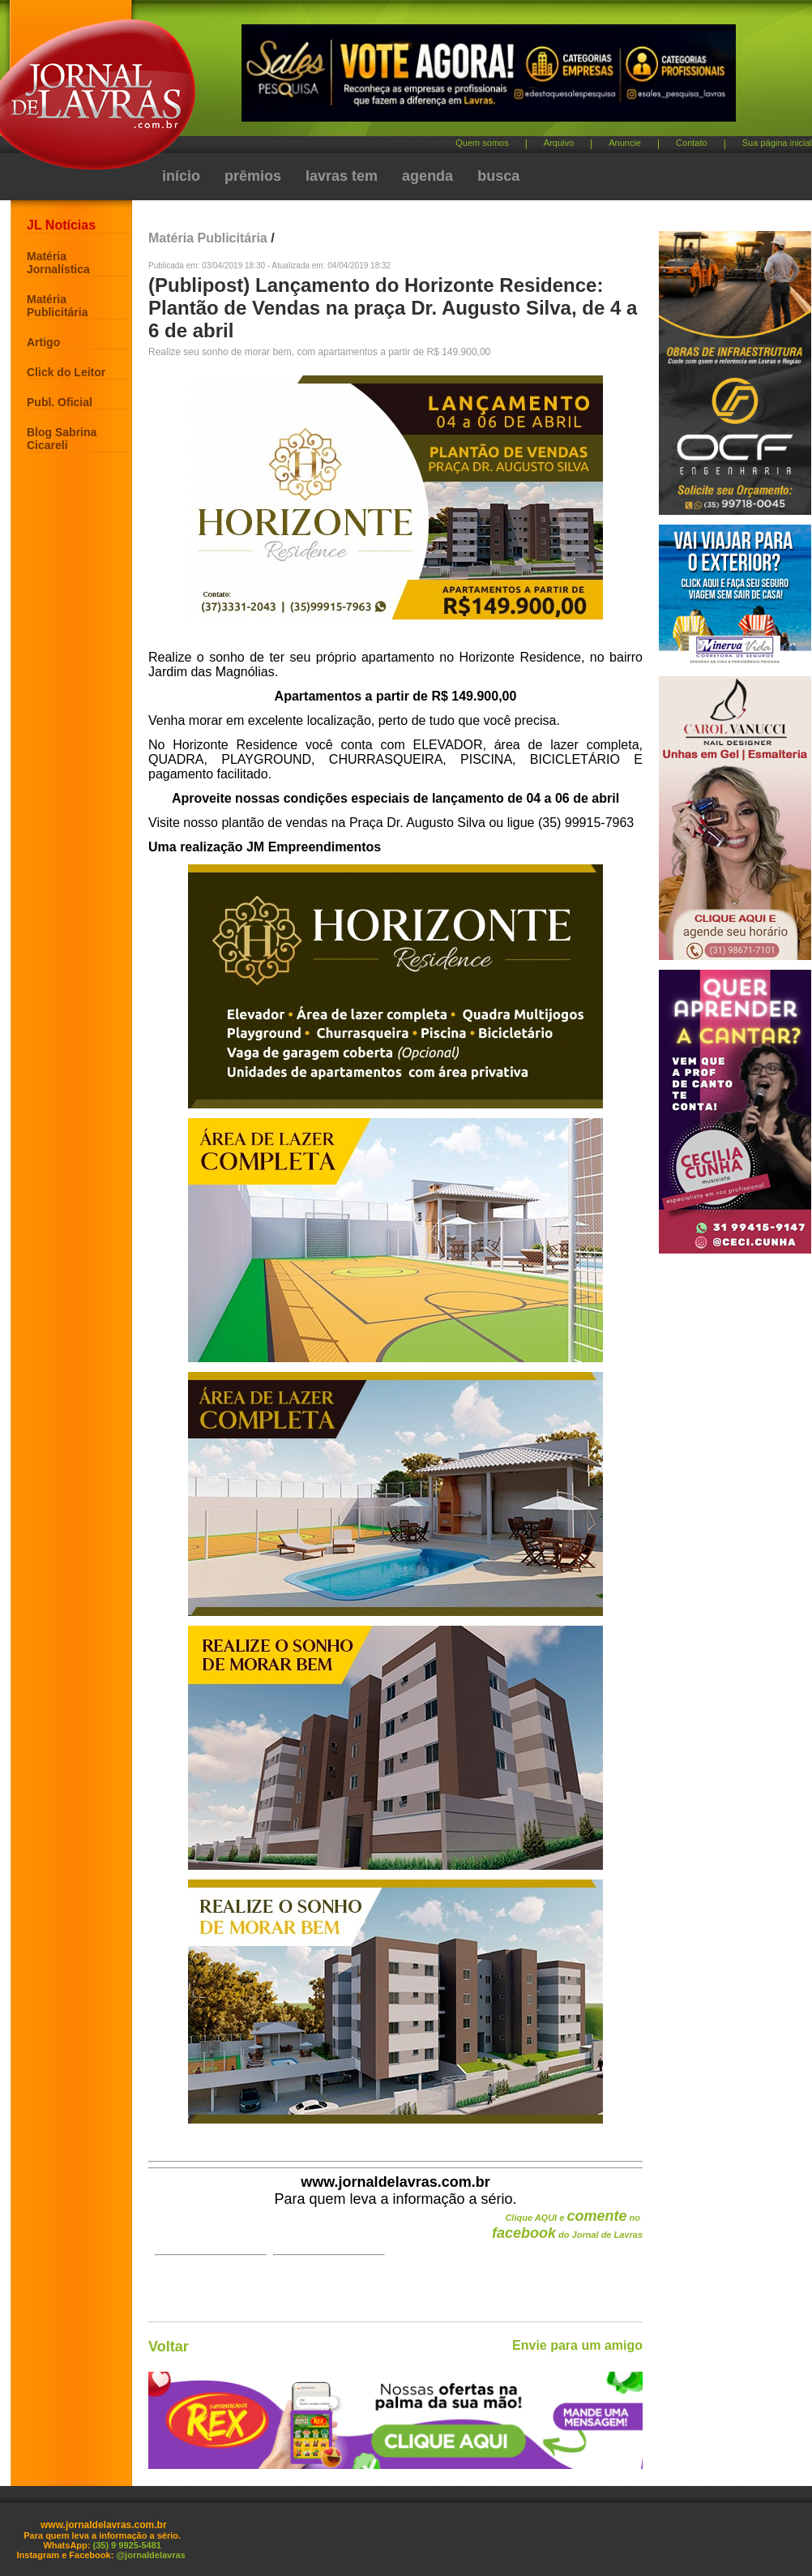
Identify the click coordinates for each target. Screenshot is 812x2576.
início (181, 176)
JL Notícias (61, 225)
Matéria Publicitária (57, 306)
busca (498, 176)
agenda (427, 176)
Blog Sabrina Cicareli (61, 439)
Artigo (43, 342)
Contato (691, 143)
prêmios (252, 176)
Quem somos (481, 143)
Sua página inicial (777, 143)
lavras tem (342, 176)
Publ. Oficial (59, 402)
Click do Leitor (66, 372)
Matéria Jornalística (58, 263)
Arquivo (559, 143)
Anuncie (625, 143)
